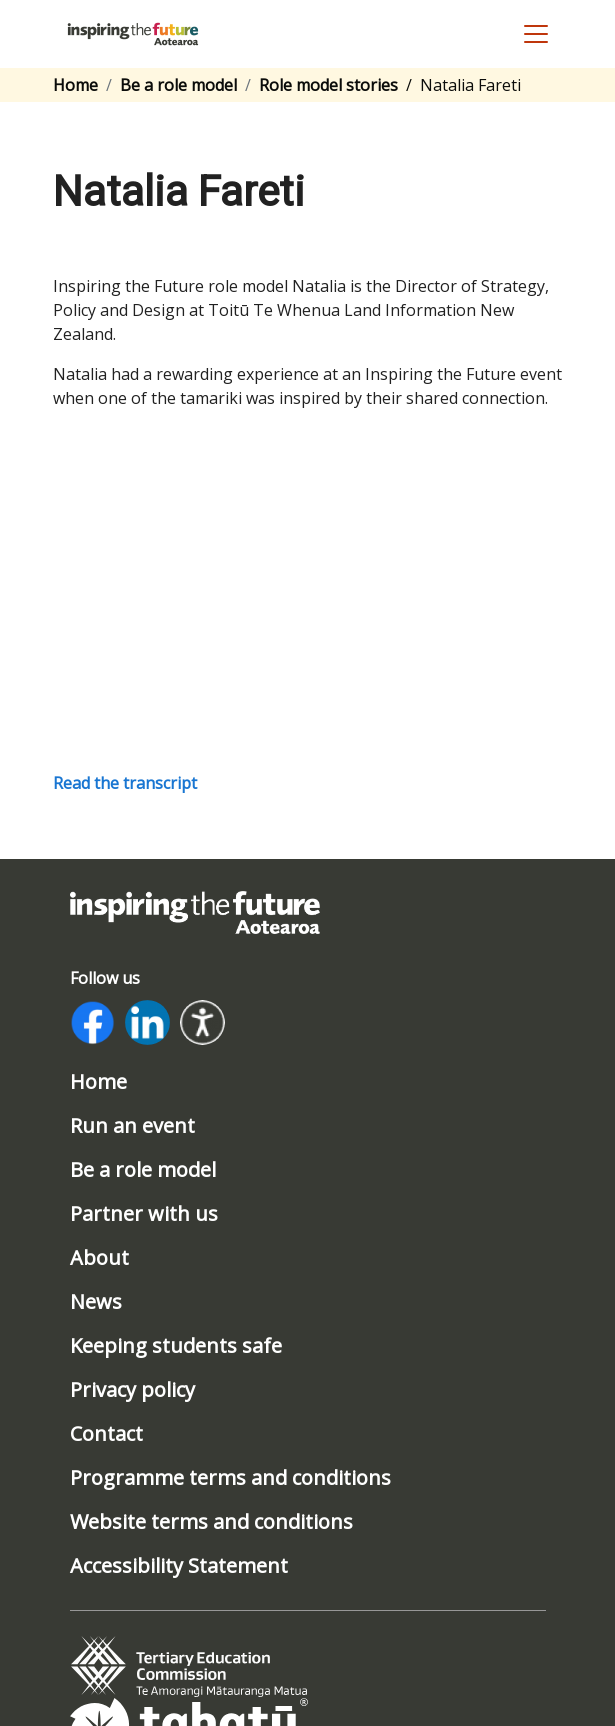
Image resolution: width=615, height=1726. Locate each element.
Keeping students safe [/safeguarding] (176, 1346)
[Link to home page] (195, 911)
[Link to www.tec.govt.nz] (189, 1666)
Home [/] (98, 1082)
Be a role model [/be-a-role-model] (143, 1170)
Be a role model (178, 85)
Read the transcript (125, 783)
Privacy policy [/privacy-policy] (132, 1390)
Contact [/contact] (106, 1434)
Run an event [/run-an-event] (132, 1126)
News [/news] (96, 1302)
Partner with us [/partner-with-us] (144, 1214)
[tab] (189, 1667)
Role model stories (328, 85)
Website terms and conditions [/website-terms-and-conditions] (211, 1522)
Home (75, 85)
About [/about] (99, 1258)
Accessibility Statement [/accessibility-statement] (179, 1566)
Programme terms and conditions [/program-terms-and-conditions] (230, 1478)
